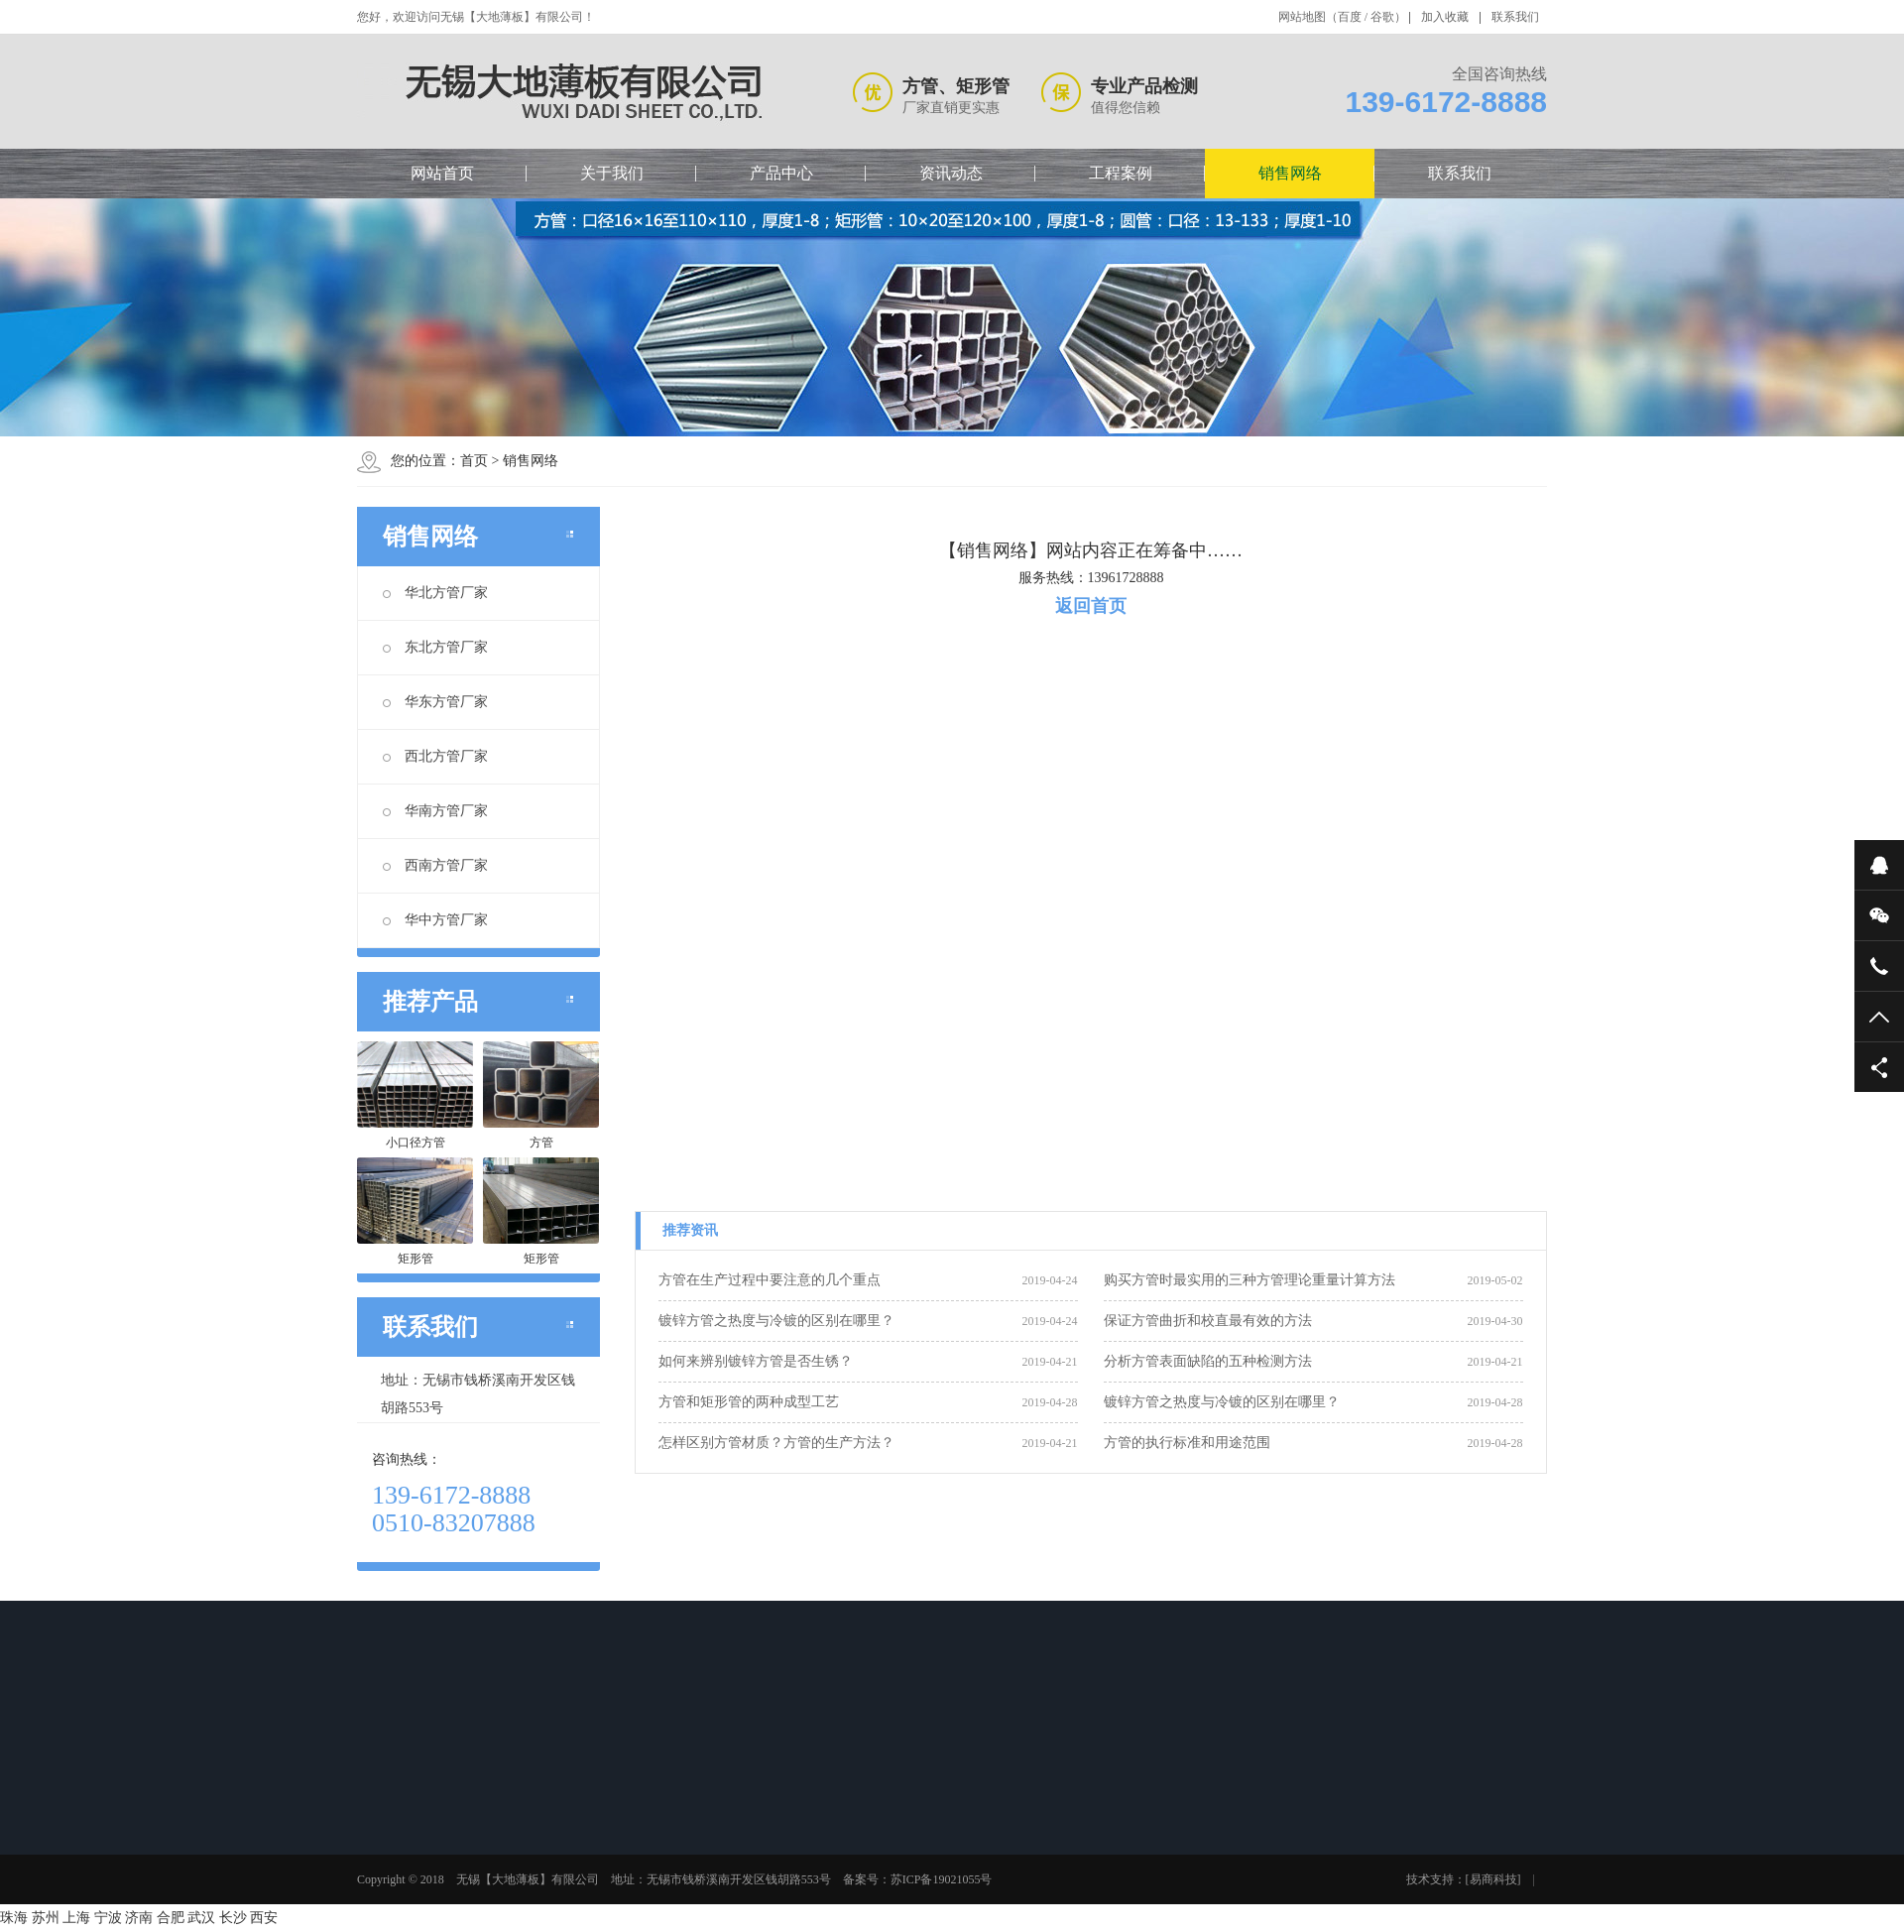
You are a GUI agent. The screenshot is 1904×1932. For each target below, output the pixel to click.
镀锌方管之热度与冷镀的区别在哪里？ (776, 1320)
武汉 (201, 1917)
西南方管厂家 (435, 865)
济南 (139, 1917)
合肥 (170, 1917)
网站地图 (1302, 17)
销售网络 (1290, 173)
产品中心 (781, 173)
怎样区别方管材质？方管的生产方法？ (776, 1442)
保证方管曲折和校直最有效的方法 (1208, 1320)
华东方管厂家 (435, 701)
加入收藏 (1445, 17)
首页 (474, 460)
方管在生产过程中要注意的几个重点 (769, 1279)
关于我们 (612, 173)
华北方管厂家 (435, 592)
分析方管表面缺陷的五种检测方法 (1208, 1361)
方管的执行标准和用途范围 (1187, 1442)
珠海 (14, 1917)
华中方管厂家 (435, 919)
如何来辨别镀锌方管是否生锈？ (755, 1361)
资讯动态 (951, 173)
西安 (264, 1917)
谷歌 (1382, 17)
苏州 (46, 1917)
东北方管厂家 (435, 647)
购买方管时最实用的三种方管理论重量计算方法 (1249, 1279)
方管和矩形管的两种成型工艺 (748, 1401)
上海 (76, 1917)
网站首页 (442, 173)
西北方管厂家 (435, 756)
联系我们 (1515, 17)
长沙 (233, 1917)
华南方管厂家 (435, 810)
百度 (1350, 17)
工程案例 (1120, 173)
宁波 (108, 1917)
